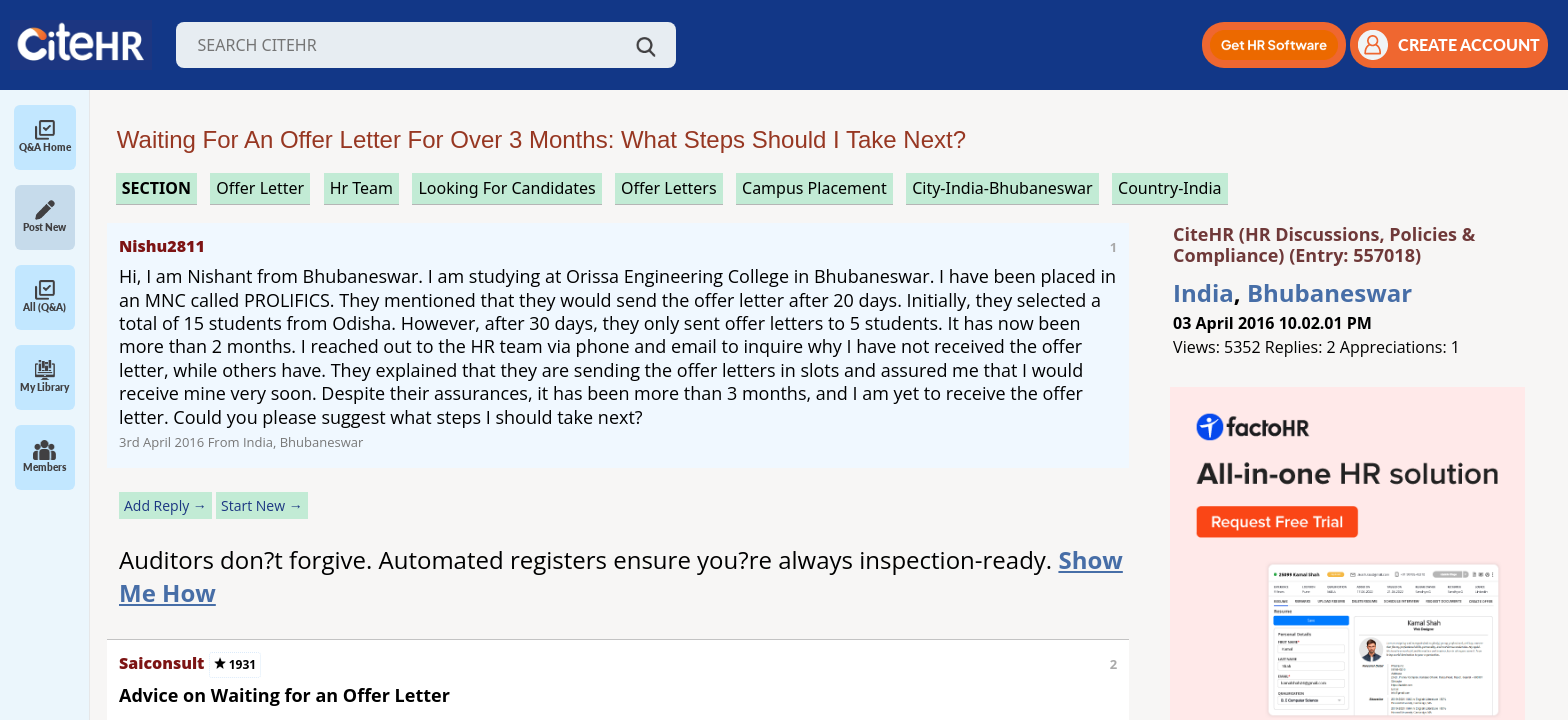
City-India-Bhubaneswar (1002, 188)
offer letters (669, 188)
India (1203, 292)
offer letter (260, 188)
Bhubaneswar (1329, 292)
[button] (1274, 45)
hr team (361, 188)
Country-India (1170, 188)
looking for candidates (506, 188)
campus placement (814, 188)
